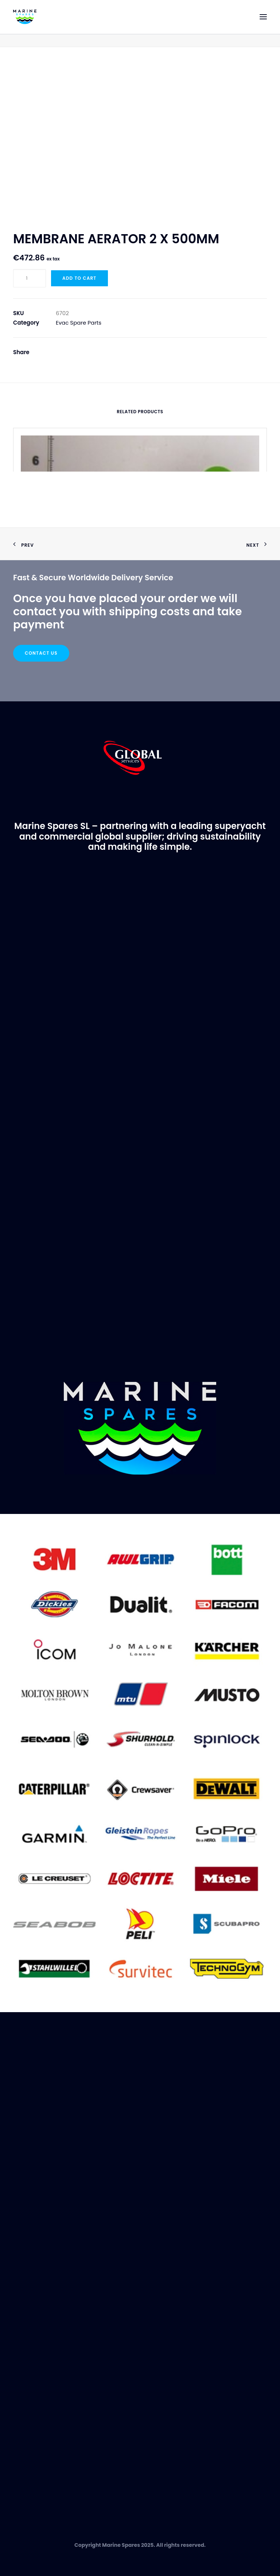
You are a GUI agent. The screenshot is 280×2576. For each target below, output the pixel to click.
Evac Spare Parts (78, 322)
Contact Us (41, 653)
